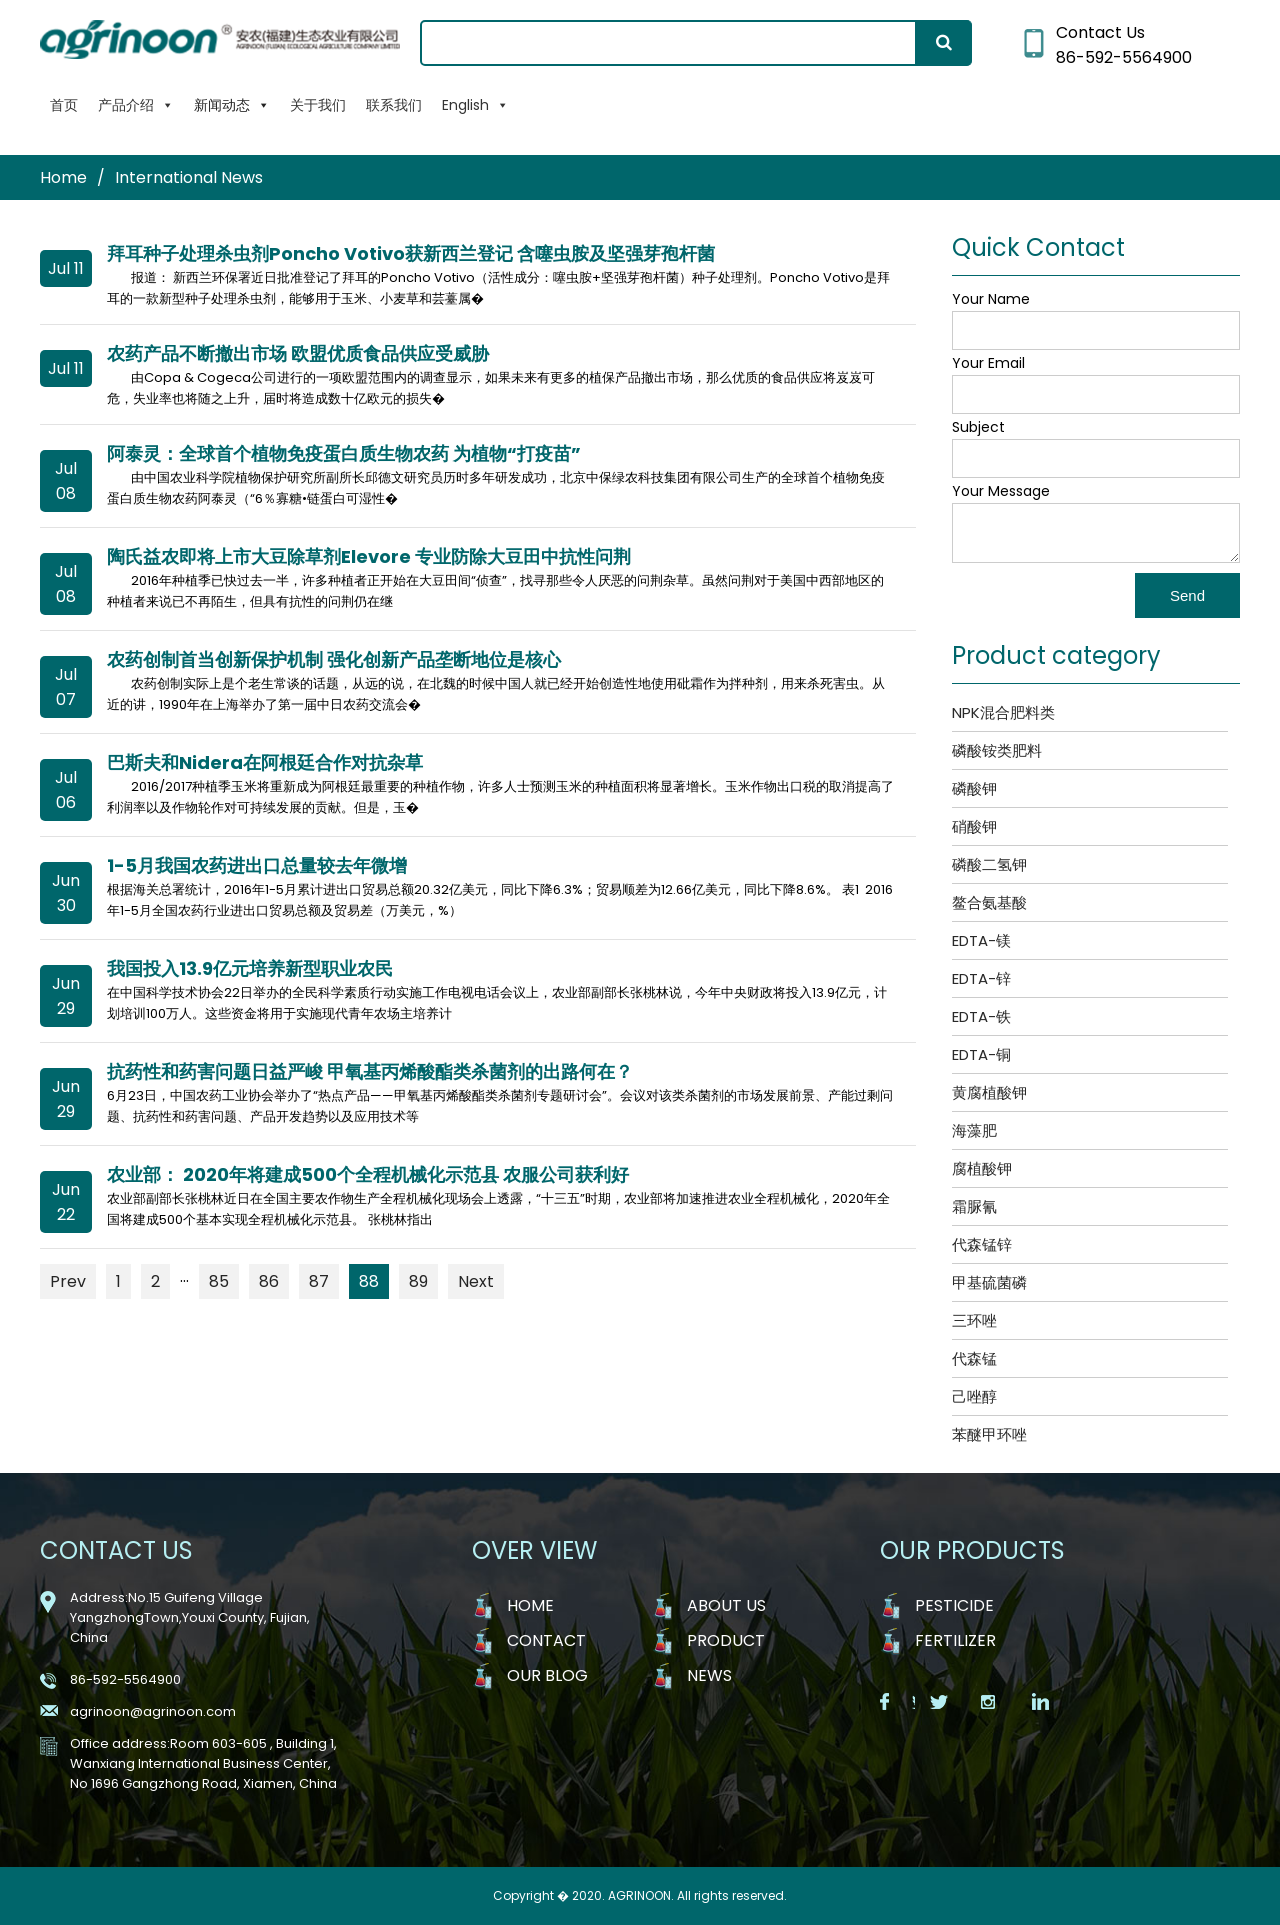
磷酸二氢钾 (989, 864)
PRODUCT (726, 1640)
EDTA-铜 (981, 1054)
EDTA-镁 (981, 940)
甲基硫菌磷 (989, 1282)
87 (319, 1281)
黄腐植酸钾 (989, 1092)
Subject (978, 427)
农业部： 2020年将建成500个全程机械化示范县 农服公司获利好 (368, 1174)
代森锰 (974, 1358)
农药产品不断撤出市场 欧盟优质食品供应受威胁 (298, 353)
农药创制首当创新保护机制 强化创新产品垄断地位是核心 (334, 659)
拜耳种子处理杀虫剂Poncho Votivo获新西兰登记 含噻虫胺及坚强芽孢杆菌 (411, 253)
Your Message (1001, 491)
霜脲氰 (974, 1206)
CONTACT (546, 1640)
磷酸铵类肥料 (997, 750)
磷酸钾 (974, 788)
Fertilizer (955, 1640)
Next (476, 1281)
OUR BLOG (547, 1675)
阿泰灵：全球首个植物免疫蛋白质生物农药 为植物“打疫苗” (344, 453)
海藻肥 (974, 1130)
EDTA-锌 (981, 978)
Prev (68, 1281)
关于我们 (318, 105)
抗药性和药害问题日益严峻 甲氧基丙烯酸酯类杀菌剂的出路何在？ (370, 1071)
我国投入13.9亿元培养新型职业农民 (250, 968)
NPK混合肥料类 (1003, 712)
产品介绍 (136, 105)
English (475, 105)
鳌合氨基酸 (989, 902)
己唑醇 (974, 1396)
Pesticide (954, 1605)
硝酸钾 (974, 826)
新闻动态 (232, 105)
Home (63, 177)
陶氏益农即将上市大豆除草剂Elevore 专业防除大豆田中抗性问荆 (369, 556)
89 (418, 1281)
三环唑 (974, 1320)
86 (269, 1281)
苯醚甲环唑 (989, 1434)
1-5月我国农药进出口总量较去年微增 (257, 865)
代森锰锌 (982, 1244)
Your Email (988, 363)
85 (219, 1281)
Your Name (991, 299)
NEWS (709, 1675)
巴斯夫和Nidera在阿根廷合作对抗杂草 (265, 762)
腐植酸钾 (982, 1168)
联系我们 (394, 105)
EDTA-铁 (981, 1016)
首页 (64, 105)
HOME (530, 1605)
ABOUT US (726, 1605)
